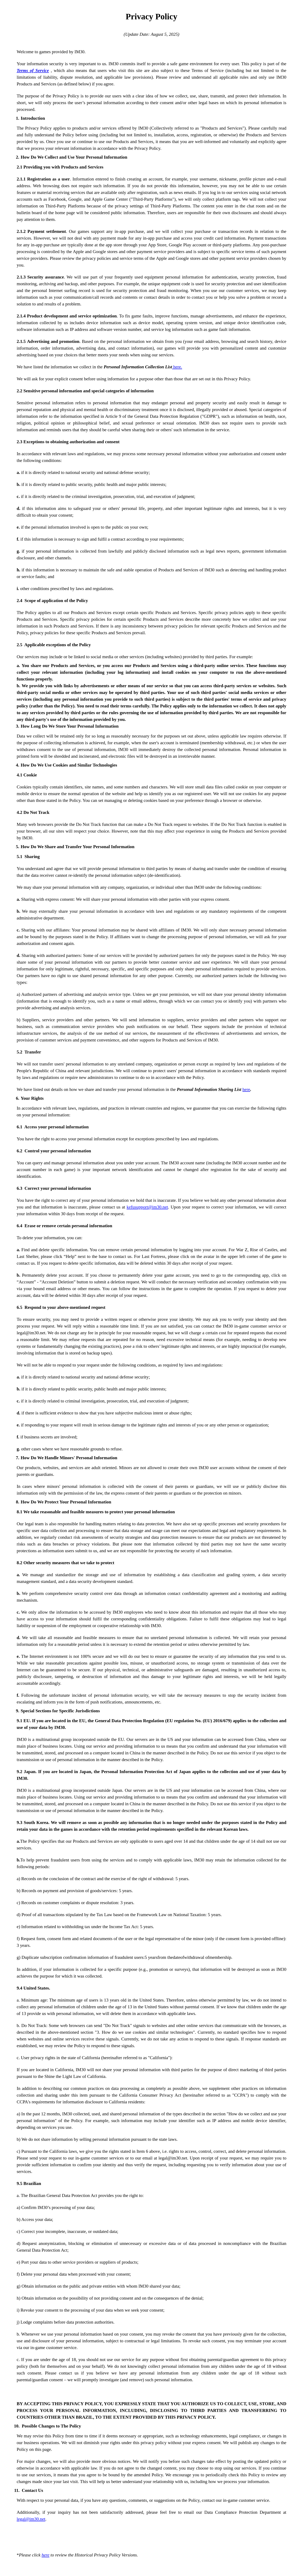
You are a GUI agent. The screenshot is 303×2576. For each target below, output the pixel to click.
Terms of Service (33, 70)
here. (177, 366)
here (246, 1089)
